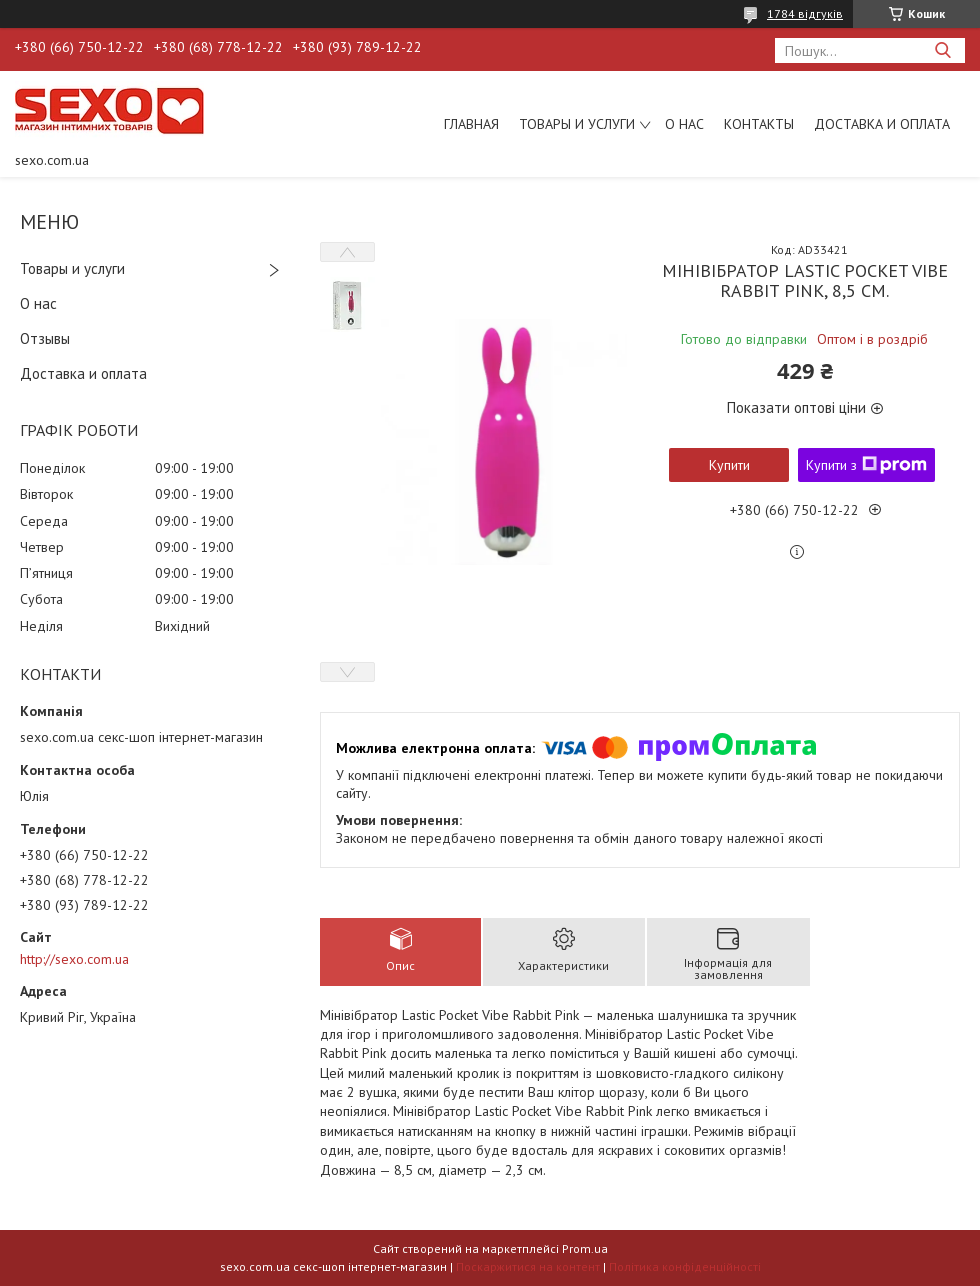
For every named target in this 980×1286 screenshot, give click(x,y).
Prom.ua (585, 1248)
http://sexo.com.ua (74, 959)
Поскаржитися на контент (528, 1266)
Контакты (759, 124)
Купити (729, 465)
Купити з (866, 465)
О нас (684, 124)
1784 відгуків (805, 13)
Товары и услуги (577, 124)
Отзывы (45, 338)
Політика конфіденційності (685, 1266)
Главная (471, 124)
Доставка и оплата (882, 124)
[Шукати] (942, 50)
